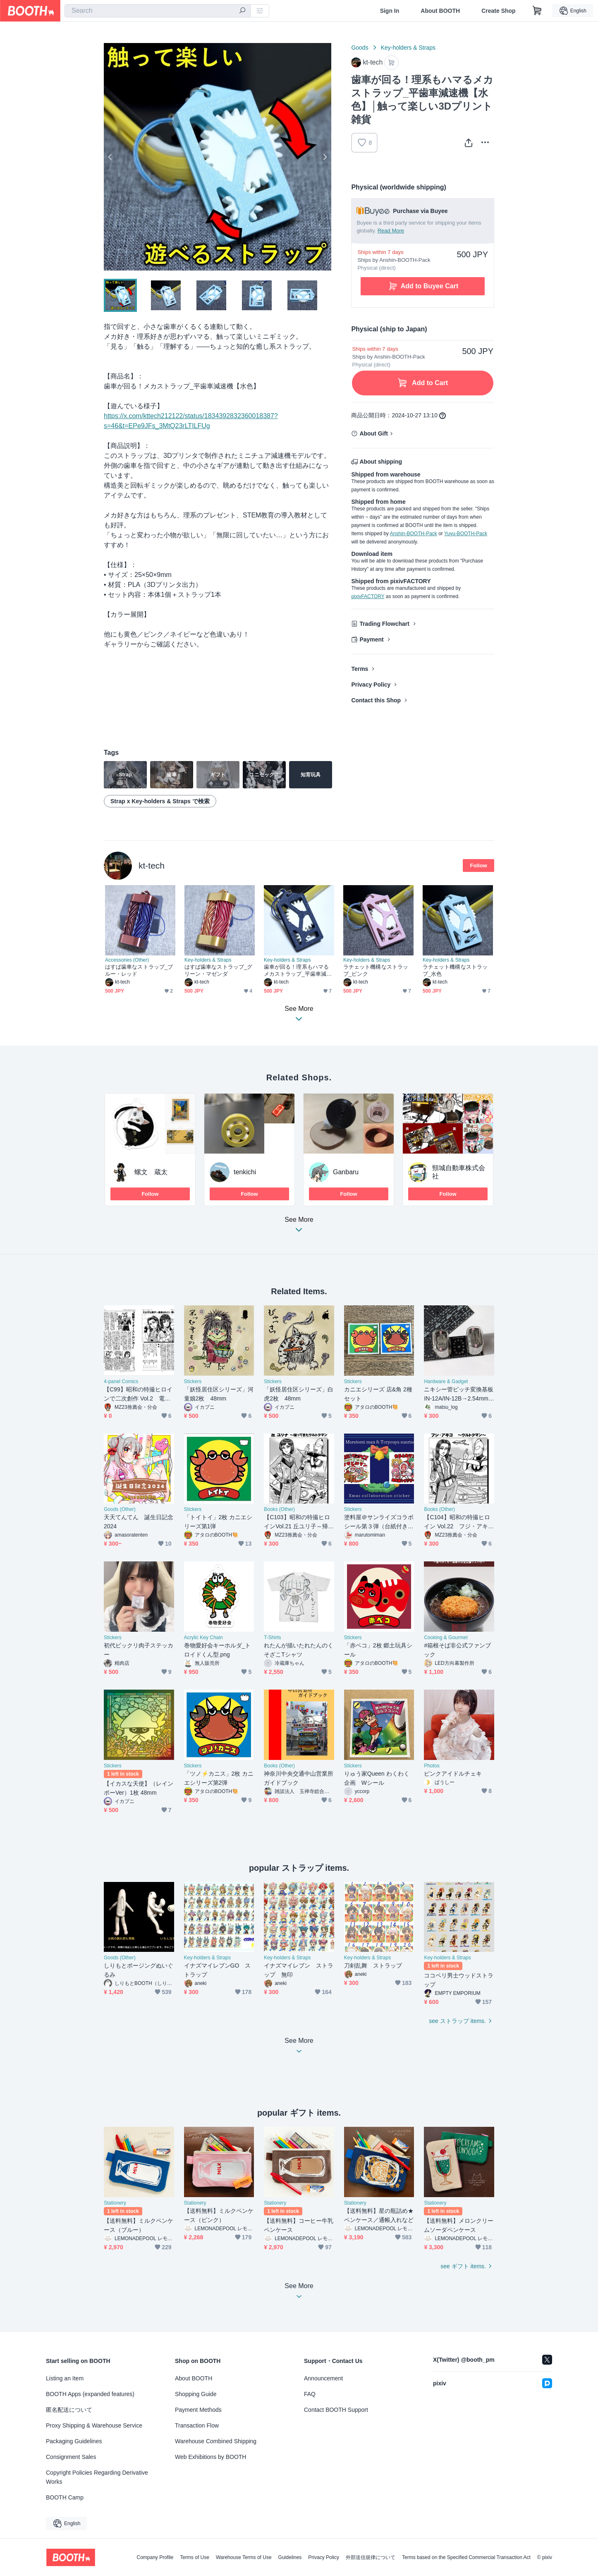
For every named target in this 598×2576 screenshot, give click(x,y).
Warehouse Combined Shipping (215, 2441)
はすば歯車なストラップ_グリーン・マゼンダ (218, 970)
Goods (359, 47)
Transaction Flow (197, 2425)
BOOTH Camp (65, 2497)
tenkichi (245, 1171)
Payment (371, 639)
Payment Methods (198, 2409)
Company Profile (154, 2557)
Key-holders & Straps (408, 47)
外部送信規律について (370, 2557)
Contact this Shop (376, 700)
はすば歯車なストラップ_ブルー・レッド (139, 970)
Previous (110, 156)
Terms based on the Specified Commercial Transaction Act (466, 2557)
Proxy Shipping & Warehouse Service (94, 2425)
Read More (391, 230)
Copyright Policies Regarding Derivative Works (97, 2477)
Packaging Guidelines (74, 2441)
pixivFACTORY (367, 596)
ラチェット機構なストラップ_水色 (455, 970)
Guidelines (290, 2557)
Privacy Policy (370, 684)
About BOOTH (440, 11)
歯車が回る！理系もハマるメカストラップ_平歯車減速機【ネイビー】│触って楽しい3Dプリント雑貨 (298, 970)
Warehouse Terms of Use (244, 2557)
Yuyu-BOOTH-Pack (465, 533)
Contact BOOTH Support (336, 2409)
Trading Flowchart (384, 623)
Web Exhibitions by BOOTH (210, 2457)
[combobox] (158, 10)
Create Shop (498, 11)
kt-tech (152, 865)
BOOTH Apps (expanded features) (90, 2394)
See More (299, 1227)
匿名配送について (69, 2409)
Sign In (389, 11)
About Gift (373, 433)
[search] (242, 11)
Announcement (323, 2378)
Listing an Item (65, 2378)
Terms (359, 669)
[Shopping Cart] (537, 11)
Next (324, 156)
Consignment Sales (71, 2457)
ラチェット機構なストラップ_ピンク (375, 970)
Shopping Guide (195, 2394)
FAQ (310, 2394)
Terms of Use (194, 2557)
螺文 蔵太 (150, 1171)
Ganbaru (346, 1171)
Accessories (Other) (127, 960)
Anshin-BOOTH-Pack (413, 533)
